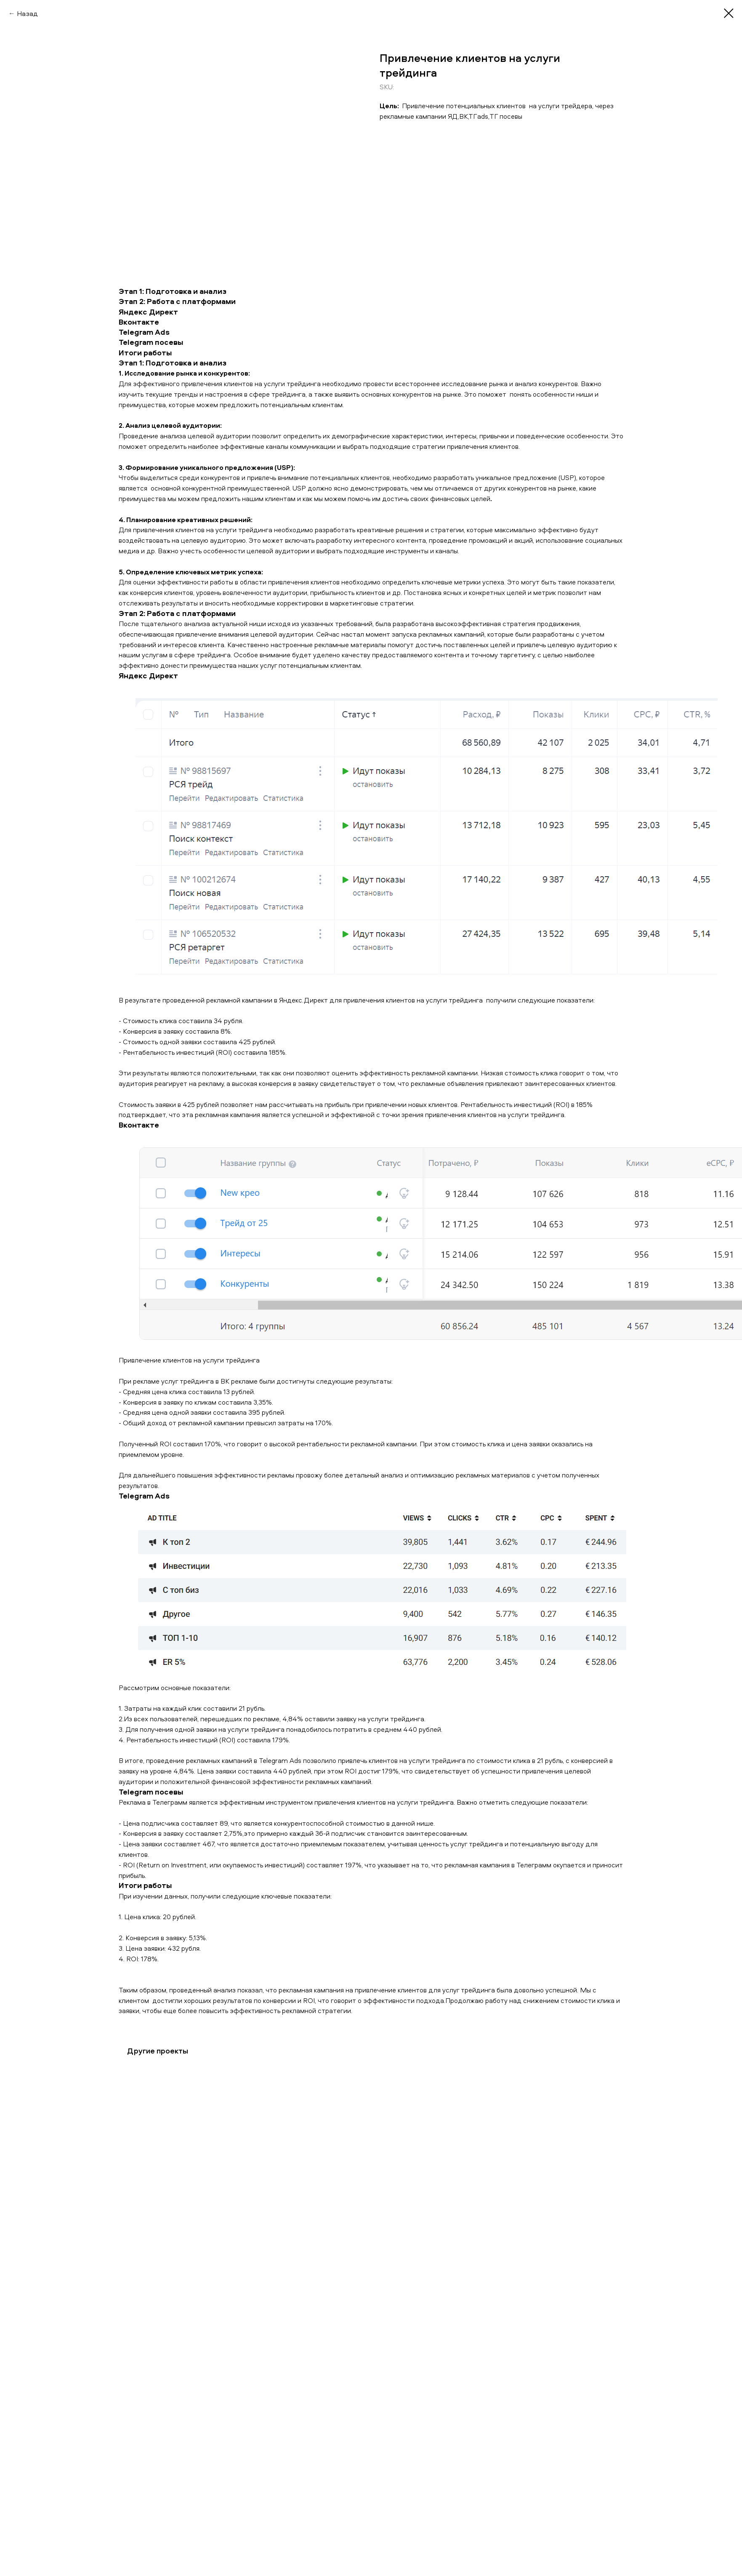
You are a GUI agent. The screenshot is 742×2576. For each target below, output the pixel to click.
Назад (27, 13)
